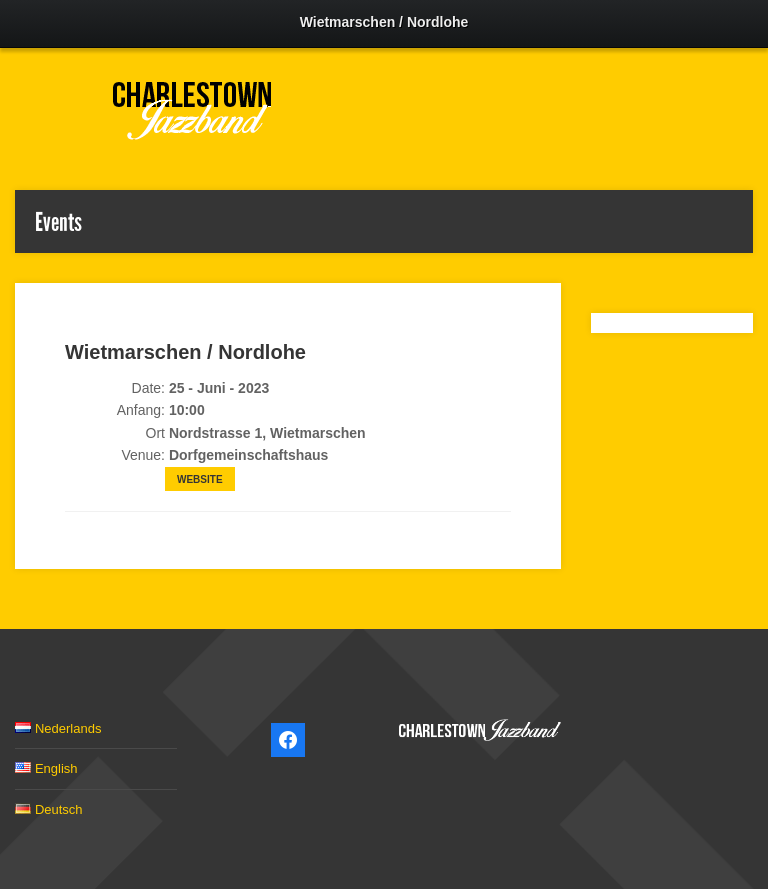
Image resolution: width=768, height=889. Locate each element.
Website (200, 479)
